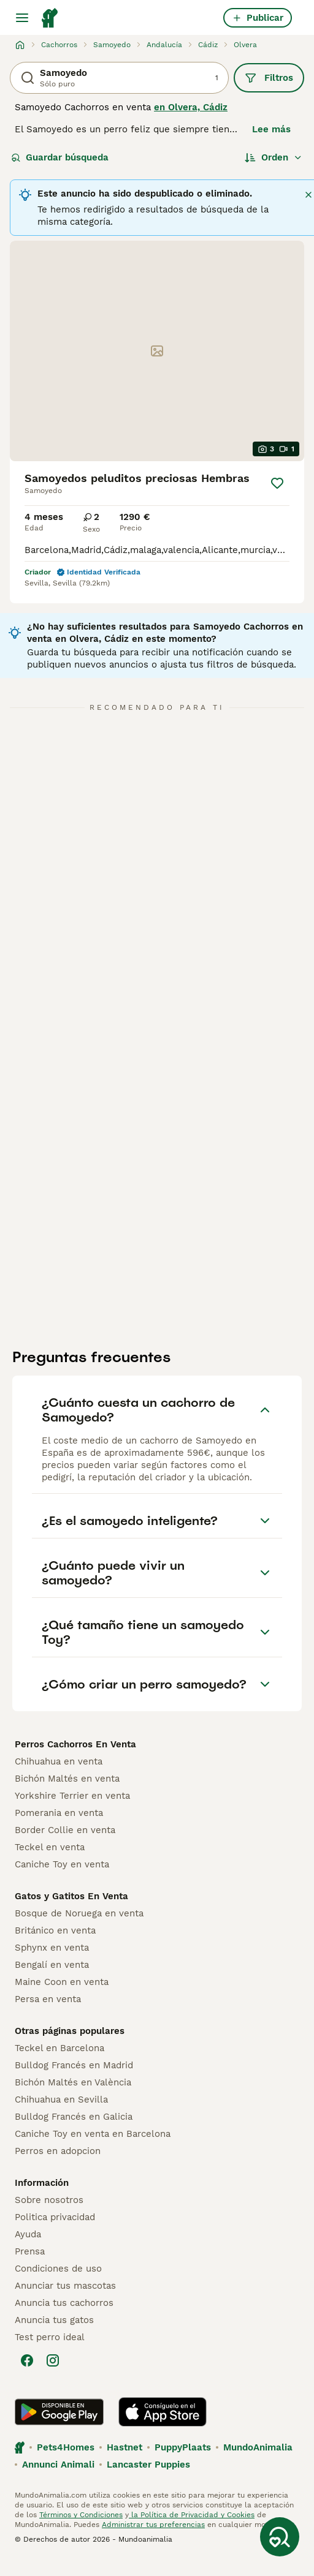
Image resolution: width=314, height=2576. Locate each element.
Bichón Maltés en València (73, 2082)
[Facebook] (27, 2360)
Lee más (271, 129)
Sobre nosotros (49, 2199)
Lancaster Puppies (148, 2464)
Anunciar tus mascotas (65, 2285)
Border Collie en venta (65, 1830)
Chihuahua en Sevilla (61, 2099)
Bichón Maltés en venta (67, 1778)
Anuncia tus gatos (54, 2320)
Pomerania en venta (59, 1812)
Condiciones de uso (58, 2268)
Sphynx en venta (52, 1947)
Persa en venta (48, 1999)
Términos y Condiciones (81, 2514)
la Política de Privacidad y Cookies (192, 2514)
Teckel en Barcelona (59, 2048)
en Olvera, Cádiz (191, 107)
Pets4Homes (65, 2447)
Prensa (30, 2251)
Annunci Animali (58, 2464)
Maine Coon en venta (62, 1981)
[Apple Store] (162, 2412)
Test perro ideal (50, 2337)
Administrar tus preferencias (153, 2524)
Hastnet (124, 2447)
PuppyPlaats (183, 2447)
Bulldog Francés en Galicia (73, 2116)
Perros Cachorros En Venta (75, 1744)
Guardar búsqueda (60, 157)
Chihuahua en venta (58, 1761)
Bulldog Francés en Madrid (74, 2065)
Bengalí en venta (52, 1964)
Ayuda (28, 2234)
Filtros (269, 78)
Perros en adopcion (58, 2150)
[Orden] (273, 157)
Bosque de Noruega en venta (79, 1913)
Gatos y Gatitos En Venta (71, 1896)
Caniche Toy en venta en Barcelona (92, 2133)
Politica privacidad (55, 2217)
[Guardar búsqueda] (279, 2536)
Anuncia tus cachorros (64, 2302)
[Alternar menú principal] (22, 18)
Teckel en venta (50, 1847)
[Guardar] (277, 483)
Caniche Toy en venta (62, 1864)
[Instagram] (52, 2360)
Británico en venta (55, 1930)
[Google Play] (59, 2412)
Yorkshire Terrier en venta (72, 1795)
